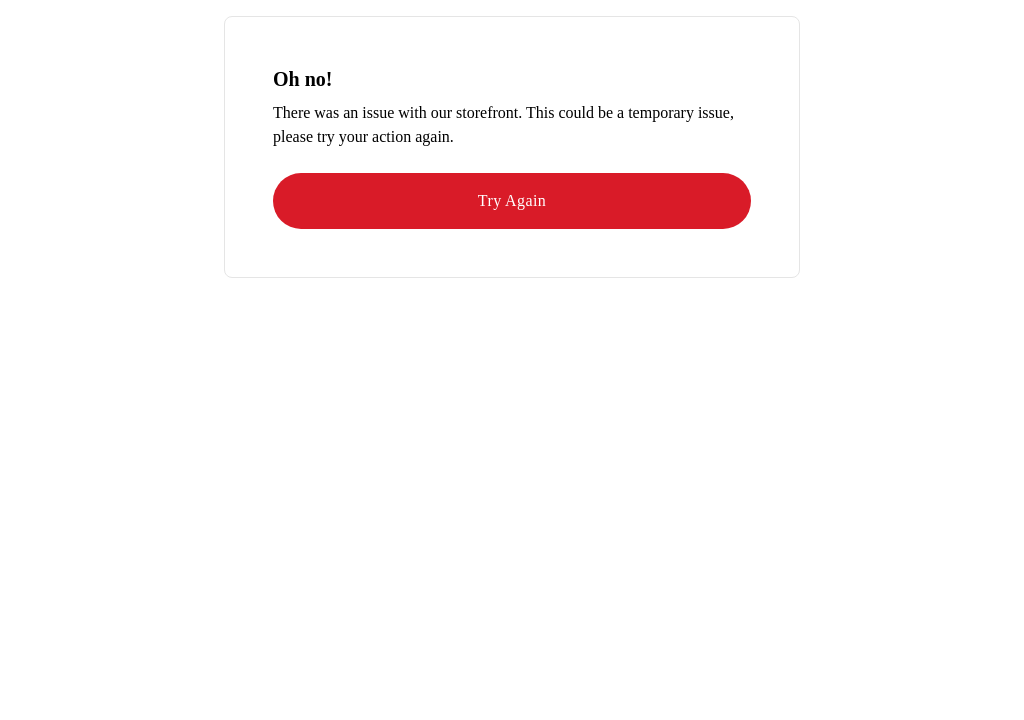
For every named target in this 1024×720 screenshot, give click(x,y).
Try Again (512, 200)
